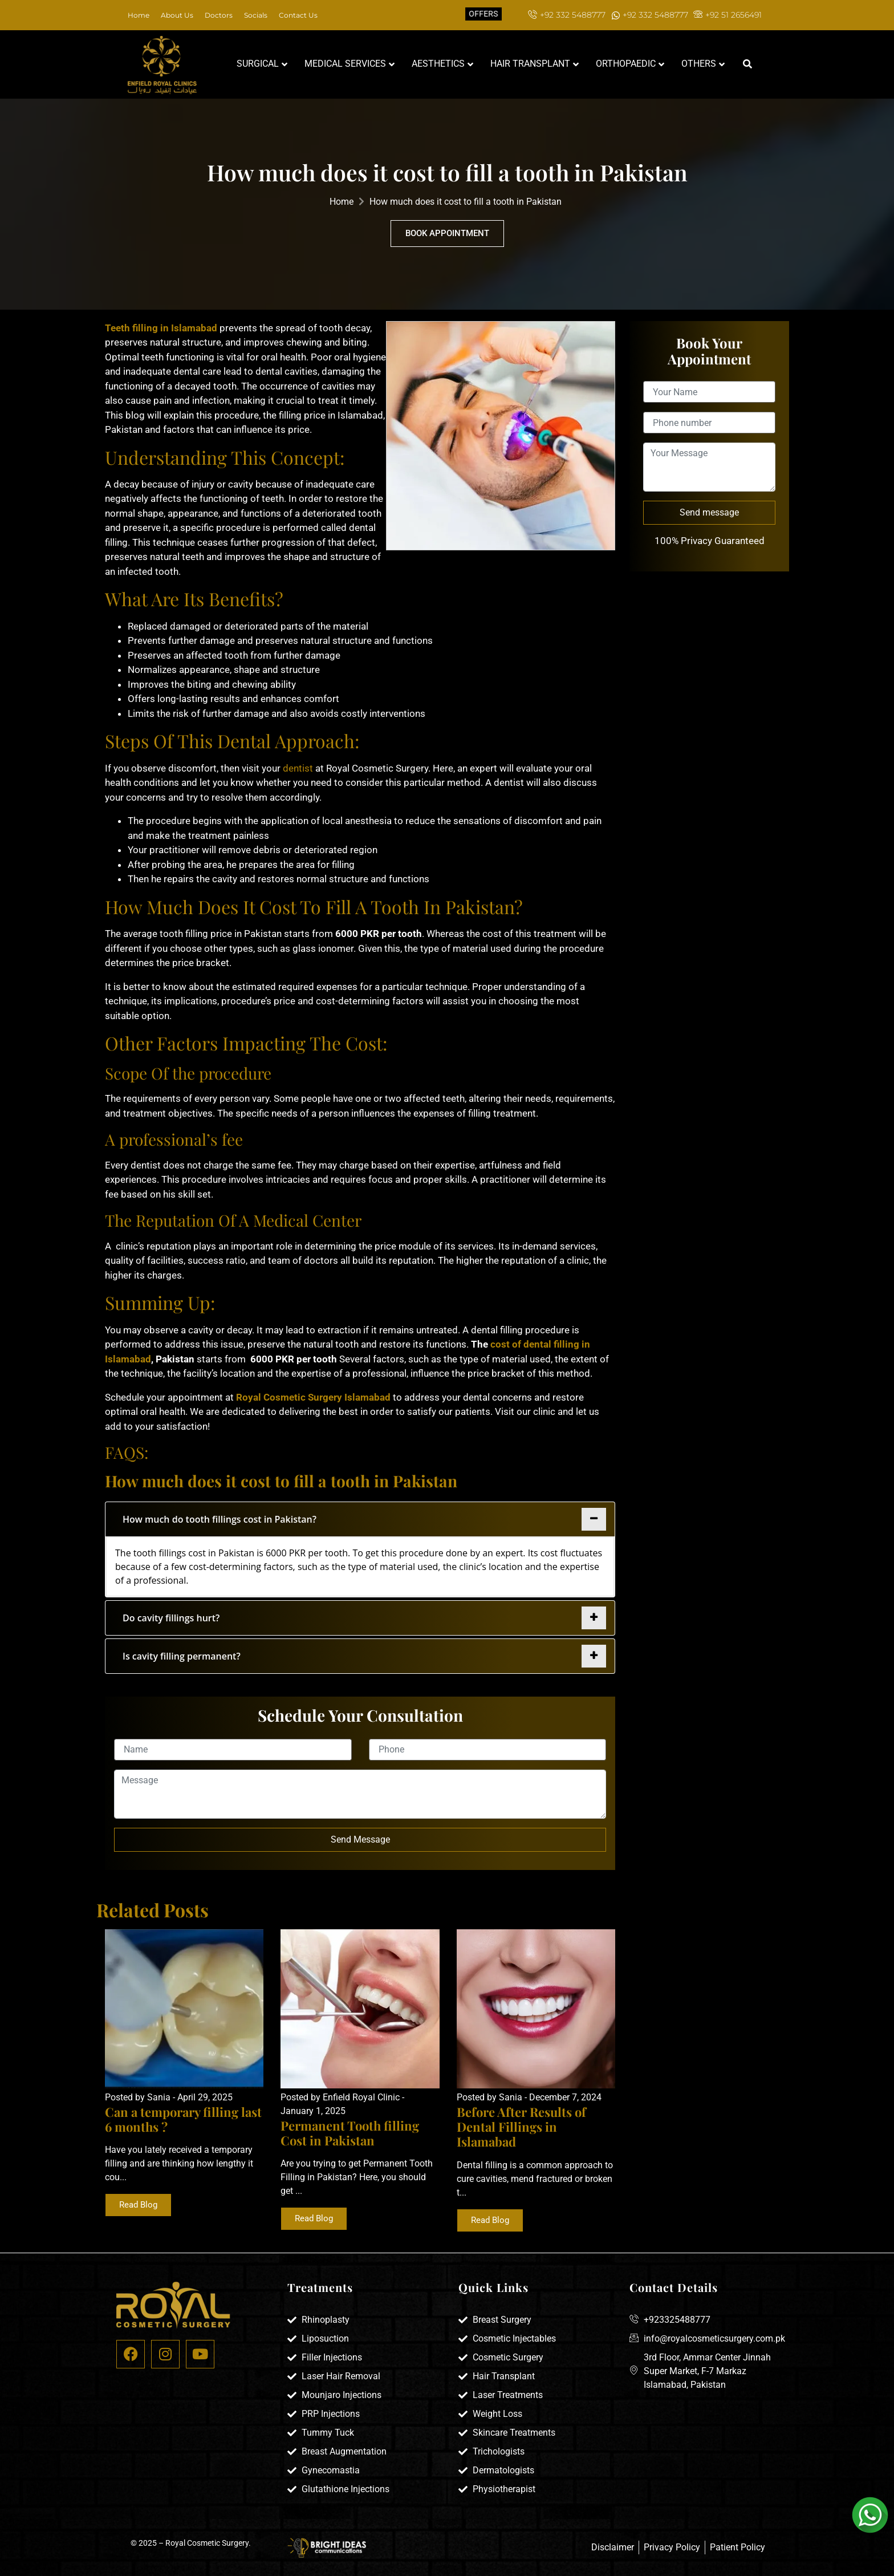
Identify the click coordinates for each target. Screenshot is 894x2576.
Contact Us (298, 15)
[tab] (360, 1519)
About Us (177, 15)
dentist (297, 768)
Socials (255, 15)
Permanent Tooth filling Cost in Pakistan (350, 2133)
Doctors (219, 15)
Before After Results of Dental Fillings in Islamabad (521, 2127)
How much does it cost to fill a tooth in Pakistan (465, 201)
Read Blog (138, 2205)
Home (138, 15)
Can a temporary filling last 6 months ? (183, 2119)
